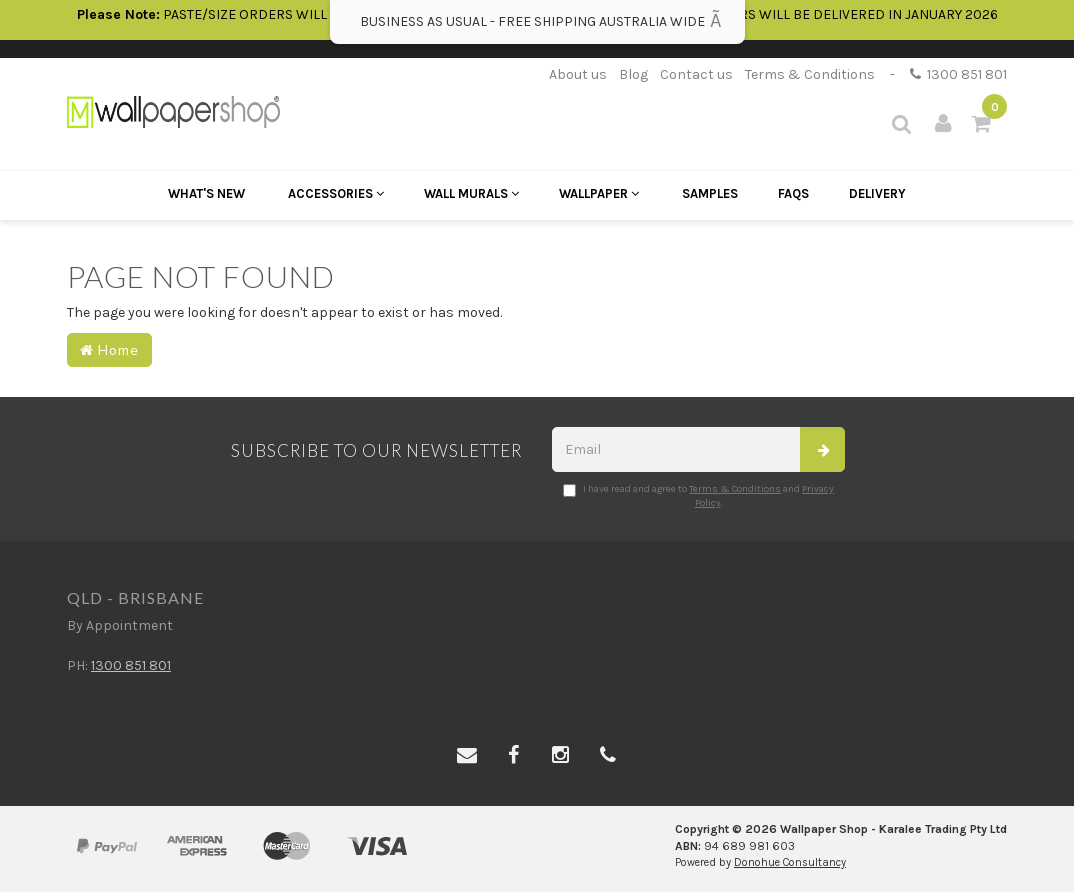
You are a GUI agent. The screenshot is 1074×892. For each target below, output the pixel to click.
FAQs (793, 193)
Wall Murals (471, 193)
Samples (710, 193)
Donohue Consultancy (790, 862)
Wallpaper (599, 193)
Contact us (696, 74)
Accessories (336, 193)
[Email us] (467, 756)
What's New (206, 193)
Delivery (877, 193)
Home (109, 349)
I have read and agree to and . (698, 496)
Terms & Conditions (810, 74)
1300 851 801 (958, 74)
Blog (633, 74)
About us (578, 74)
